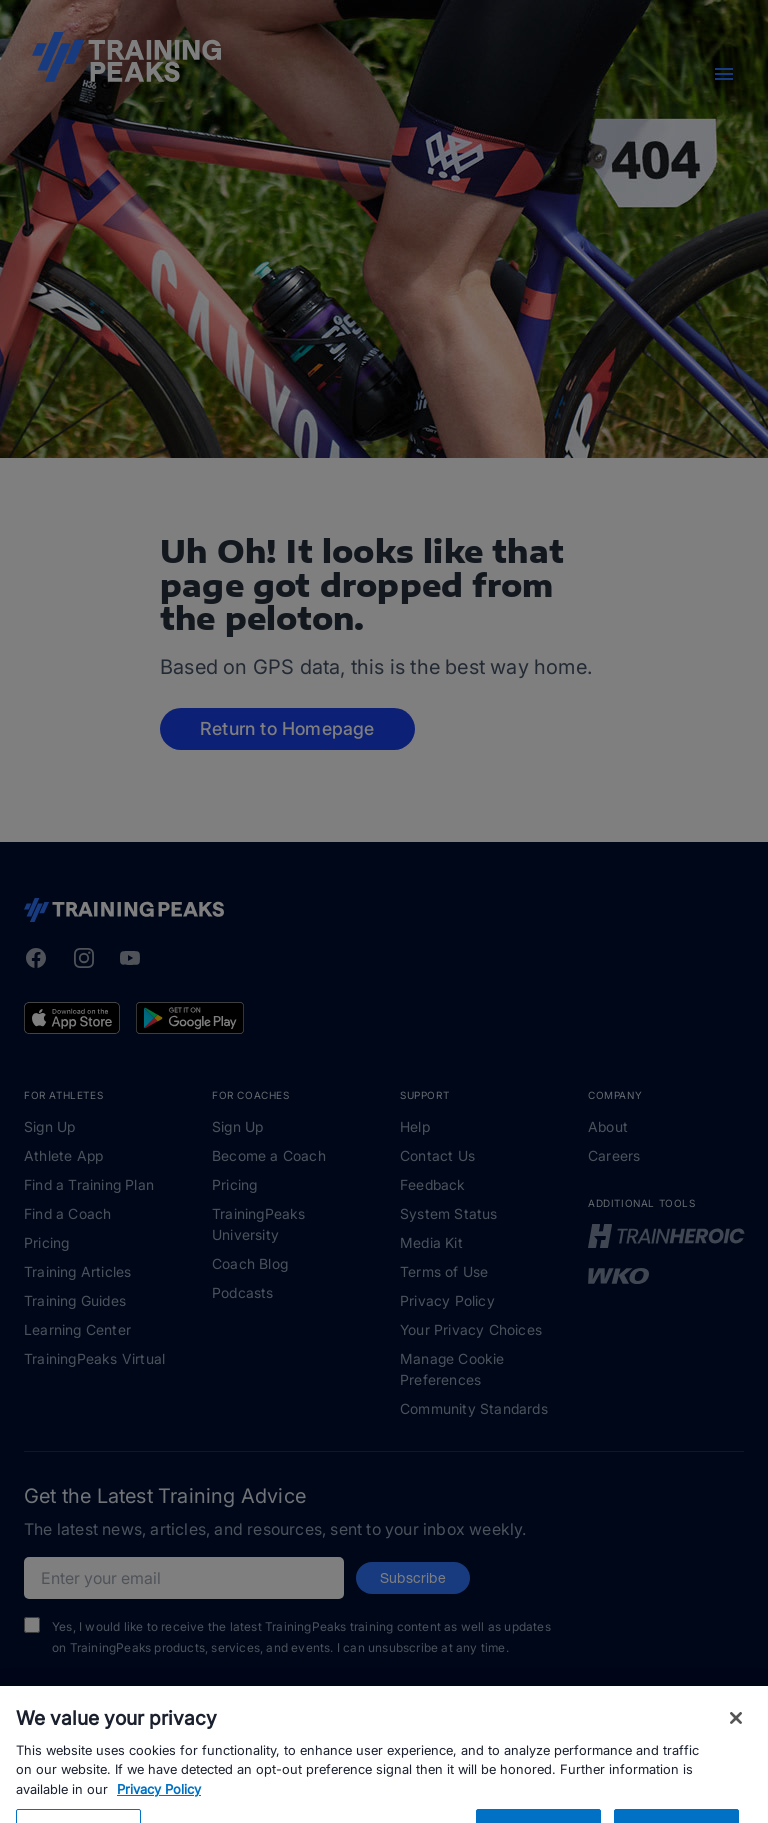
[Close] (736, 1746)
